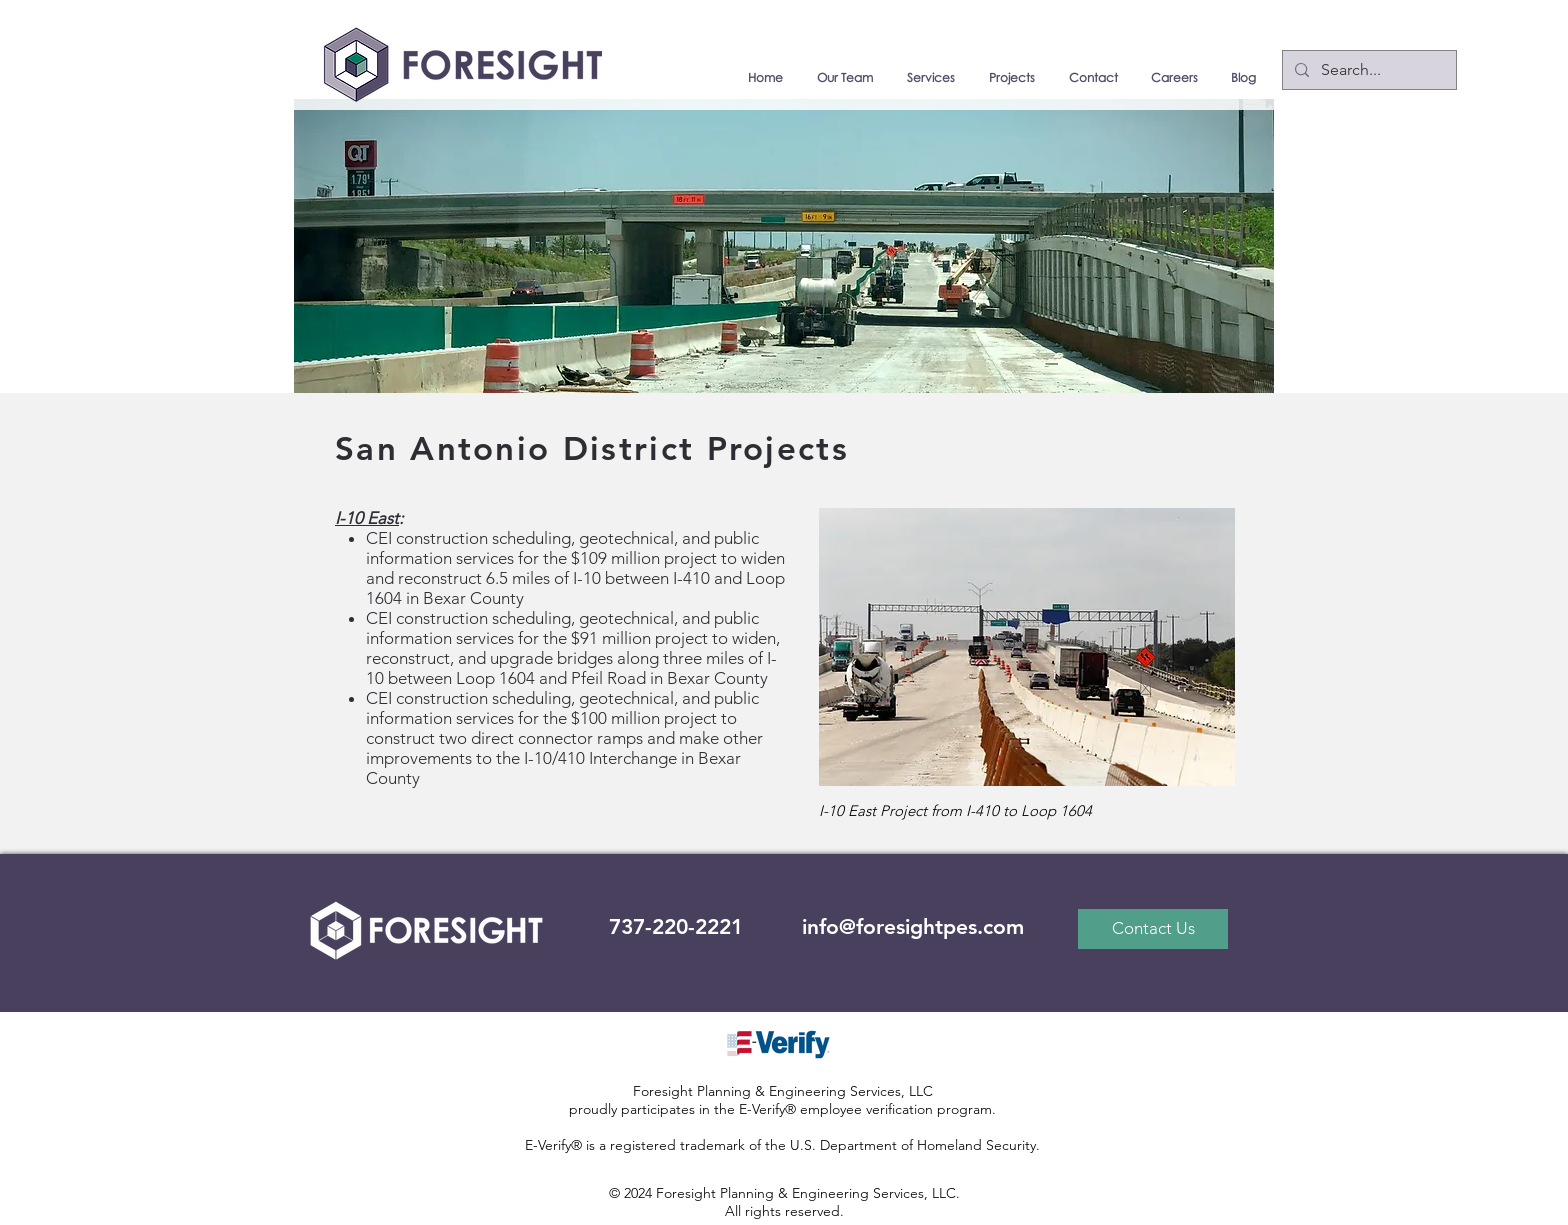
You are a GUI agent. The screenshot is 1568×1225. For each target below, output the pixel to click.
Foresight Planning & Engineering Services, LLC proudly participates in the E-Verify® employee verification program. (782, 1100)
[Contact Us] (1153, 929)
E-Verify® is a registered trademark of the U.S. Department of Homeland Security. (782, 1145)
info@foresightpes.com (913, 926)
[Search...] (1367, 70)
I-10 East (367, 518)
